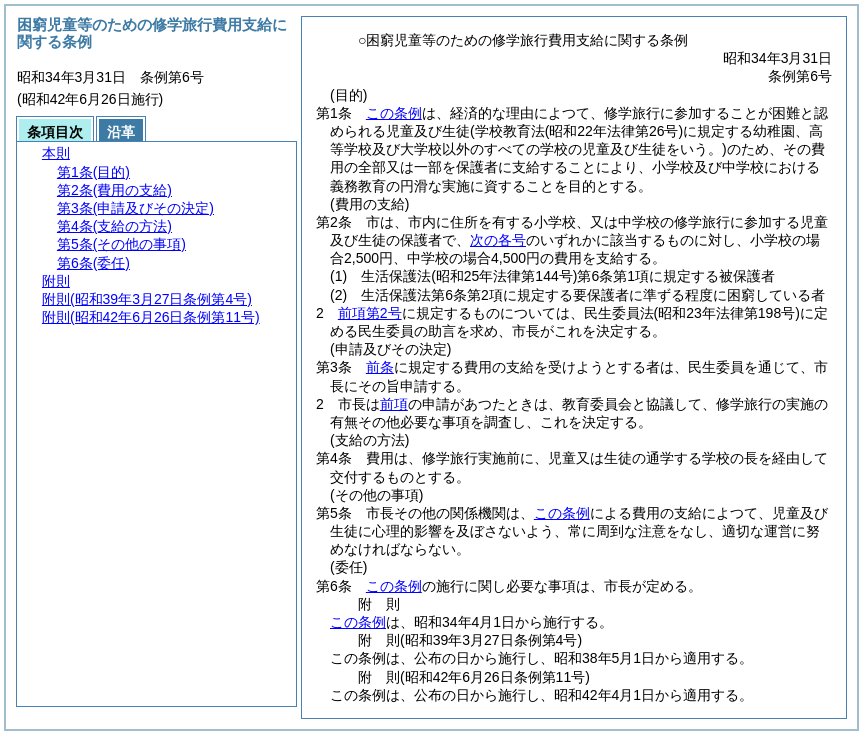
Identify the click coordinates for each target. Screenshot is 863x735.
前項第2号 (370, 313)
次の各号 (498, 240)
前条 (380, 367)
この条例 (394, 113)
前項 (394, 404)
